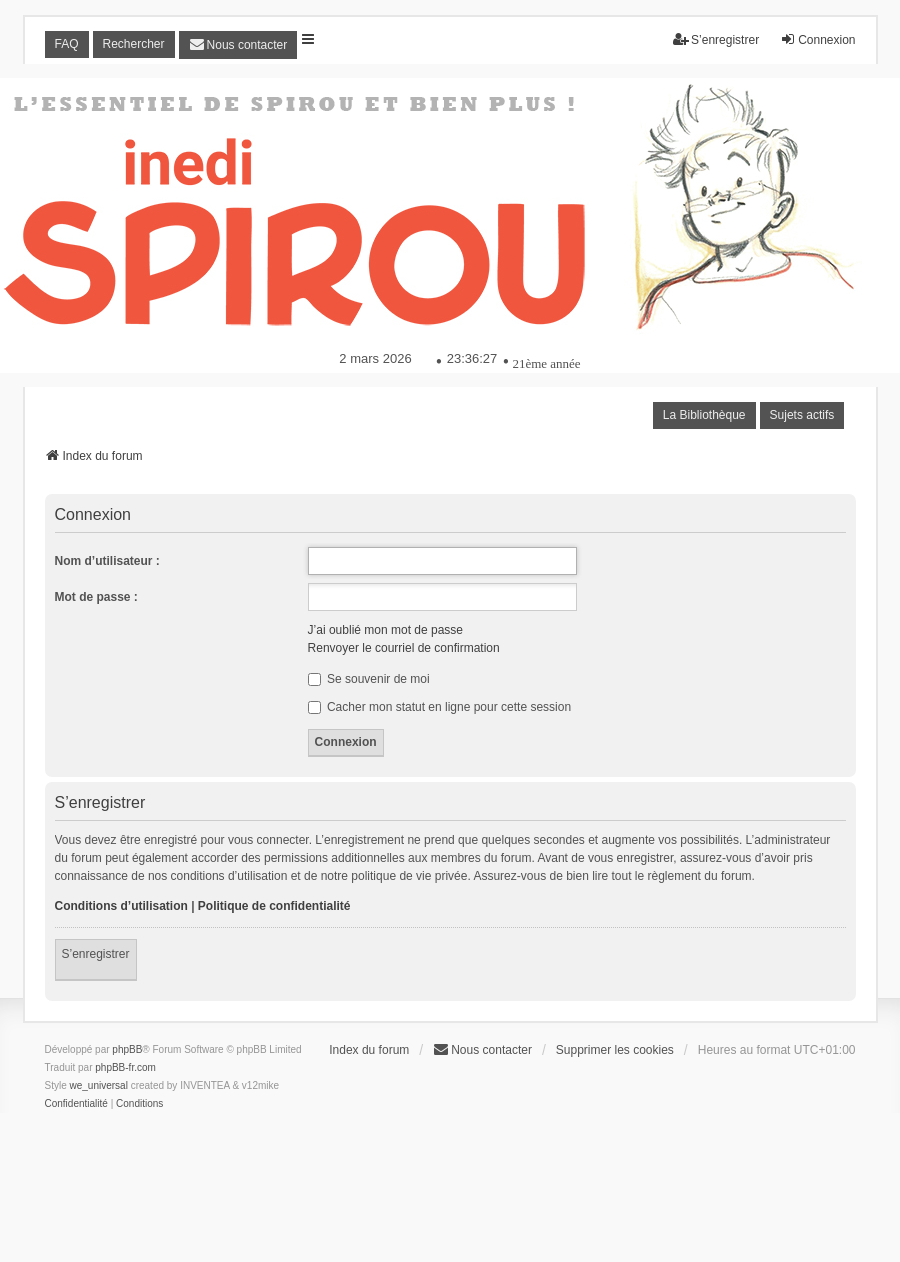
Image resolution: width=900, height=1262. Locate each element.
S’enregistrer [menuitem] (716, 39)
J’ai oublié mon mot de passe (385, 630)
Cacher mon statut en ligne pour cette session (439, 707)
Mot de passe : (96, 597)
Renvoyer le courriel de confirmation (404, 648)
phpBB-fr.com (125, 1067)
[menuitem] (238, 45)
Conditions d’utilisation (121, 906)
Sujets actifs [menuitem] (802, 415)
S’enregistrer (96, 954)
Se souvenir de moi (369, 679)
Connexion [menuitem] (817, 39)
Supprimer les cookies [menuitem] (615, 1050)
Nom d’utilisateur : (107, 561)
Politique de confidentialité (274, 906)
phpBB (127, 1049)
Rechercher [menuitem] (134, 44)
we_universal (99, 1085)
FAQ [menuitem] (67, 44)
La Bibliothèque (704, 415)
